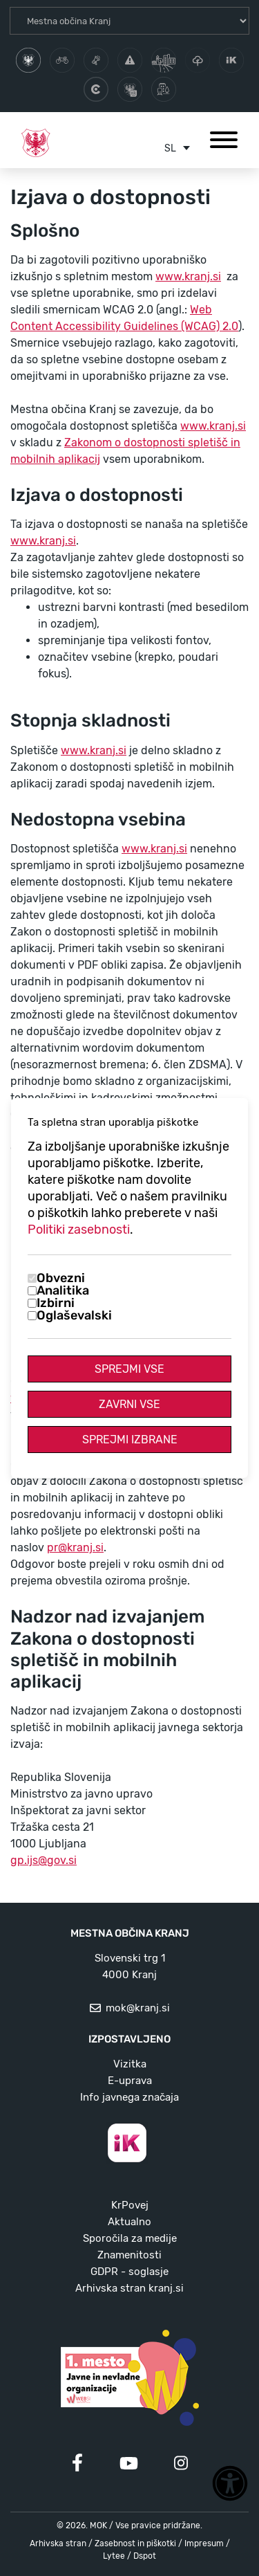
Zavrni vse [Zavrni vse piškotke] (129, 1404)
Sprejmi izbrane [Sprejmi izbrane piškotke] (130, 1439)
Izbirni (56, 1303)
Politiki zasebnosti (79, 1229)
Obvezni (61, 1278)
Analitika (63, 1290)
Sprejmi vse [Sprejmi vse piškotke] (129, 1369)
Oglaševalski (74, 1315)
